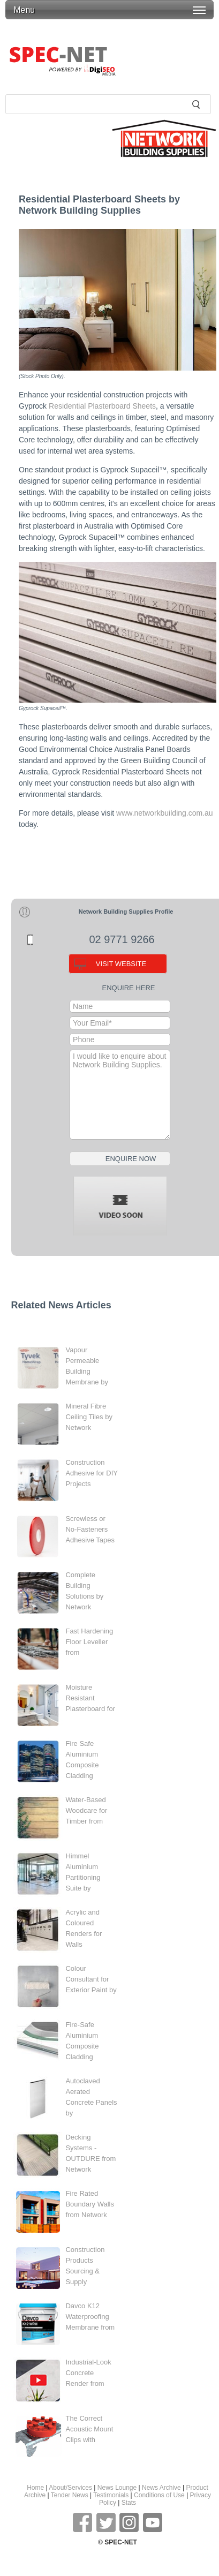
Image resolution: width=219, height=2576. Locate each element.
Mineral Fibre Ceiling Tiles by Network (88, 1417)
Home (35, 2487)
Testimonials (111, 2495)
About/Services (70, 2487)
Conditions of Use (159, 2495)
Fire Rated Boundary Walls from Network (89, 2204)
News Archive (161, 2487)
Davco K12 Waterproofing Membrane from (90, 2316)
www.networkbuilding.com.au (164, 813)
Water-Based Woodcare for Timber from (86, 1810)
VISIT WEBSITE (121, 964)
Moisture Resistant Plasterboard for (90, 1698)
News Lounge (117, 2487)
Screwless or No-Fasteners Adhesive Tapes (90, 1529)
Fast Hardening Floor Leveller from (89, 1641)
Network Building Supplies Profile (126, 911)
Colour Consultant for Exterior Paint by (90, 1979)
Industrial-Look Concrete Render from (88, 2372)
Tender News (69, 2495)
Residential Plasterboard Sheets (102, 406)
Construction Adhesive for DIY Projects (91, 1473)
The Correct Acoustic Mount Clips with (89, 2429)
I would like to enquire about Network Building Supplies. (120, 1095)
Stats (129, 2502)
